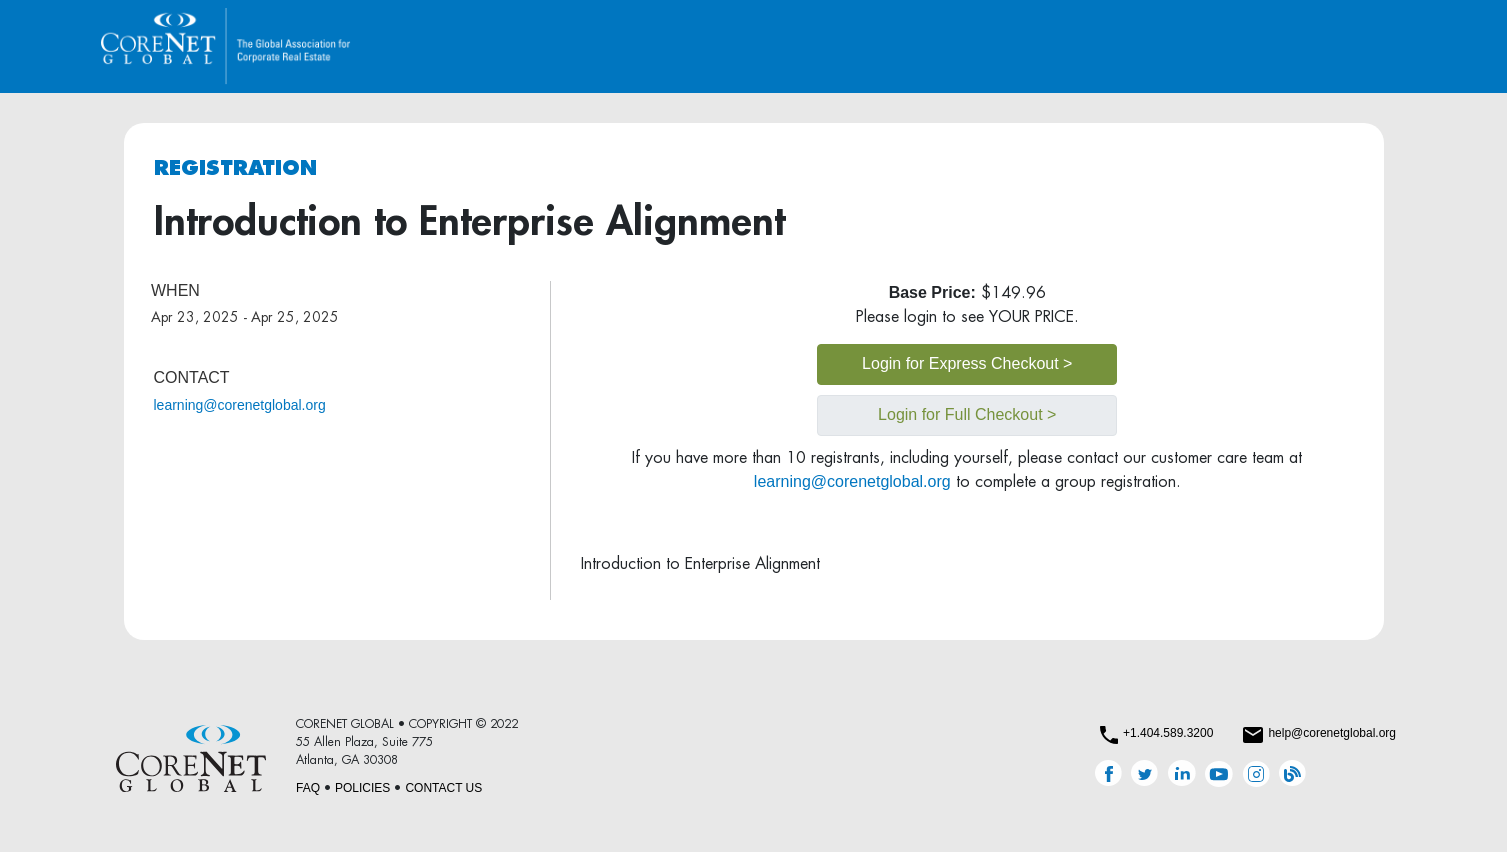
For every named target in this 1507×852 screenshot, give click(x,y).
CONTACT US (443, 788)
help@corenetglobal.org (1332, 733)
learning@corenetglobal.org (240, 405)
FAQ (308, 788)
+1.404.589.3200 (1168, 733)
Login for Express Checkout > (967, 363)
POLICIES (362, 788)
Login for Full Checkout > (967, 414)
